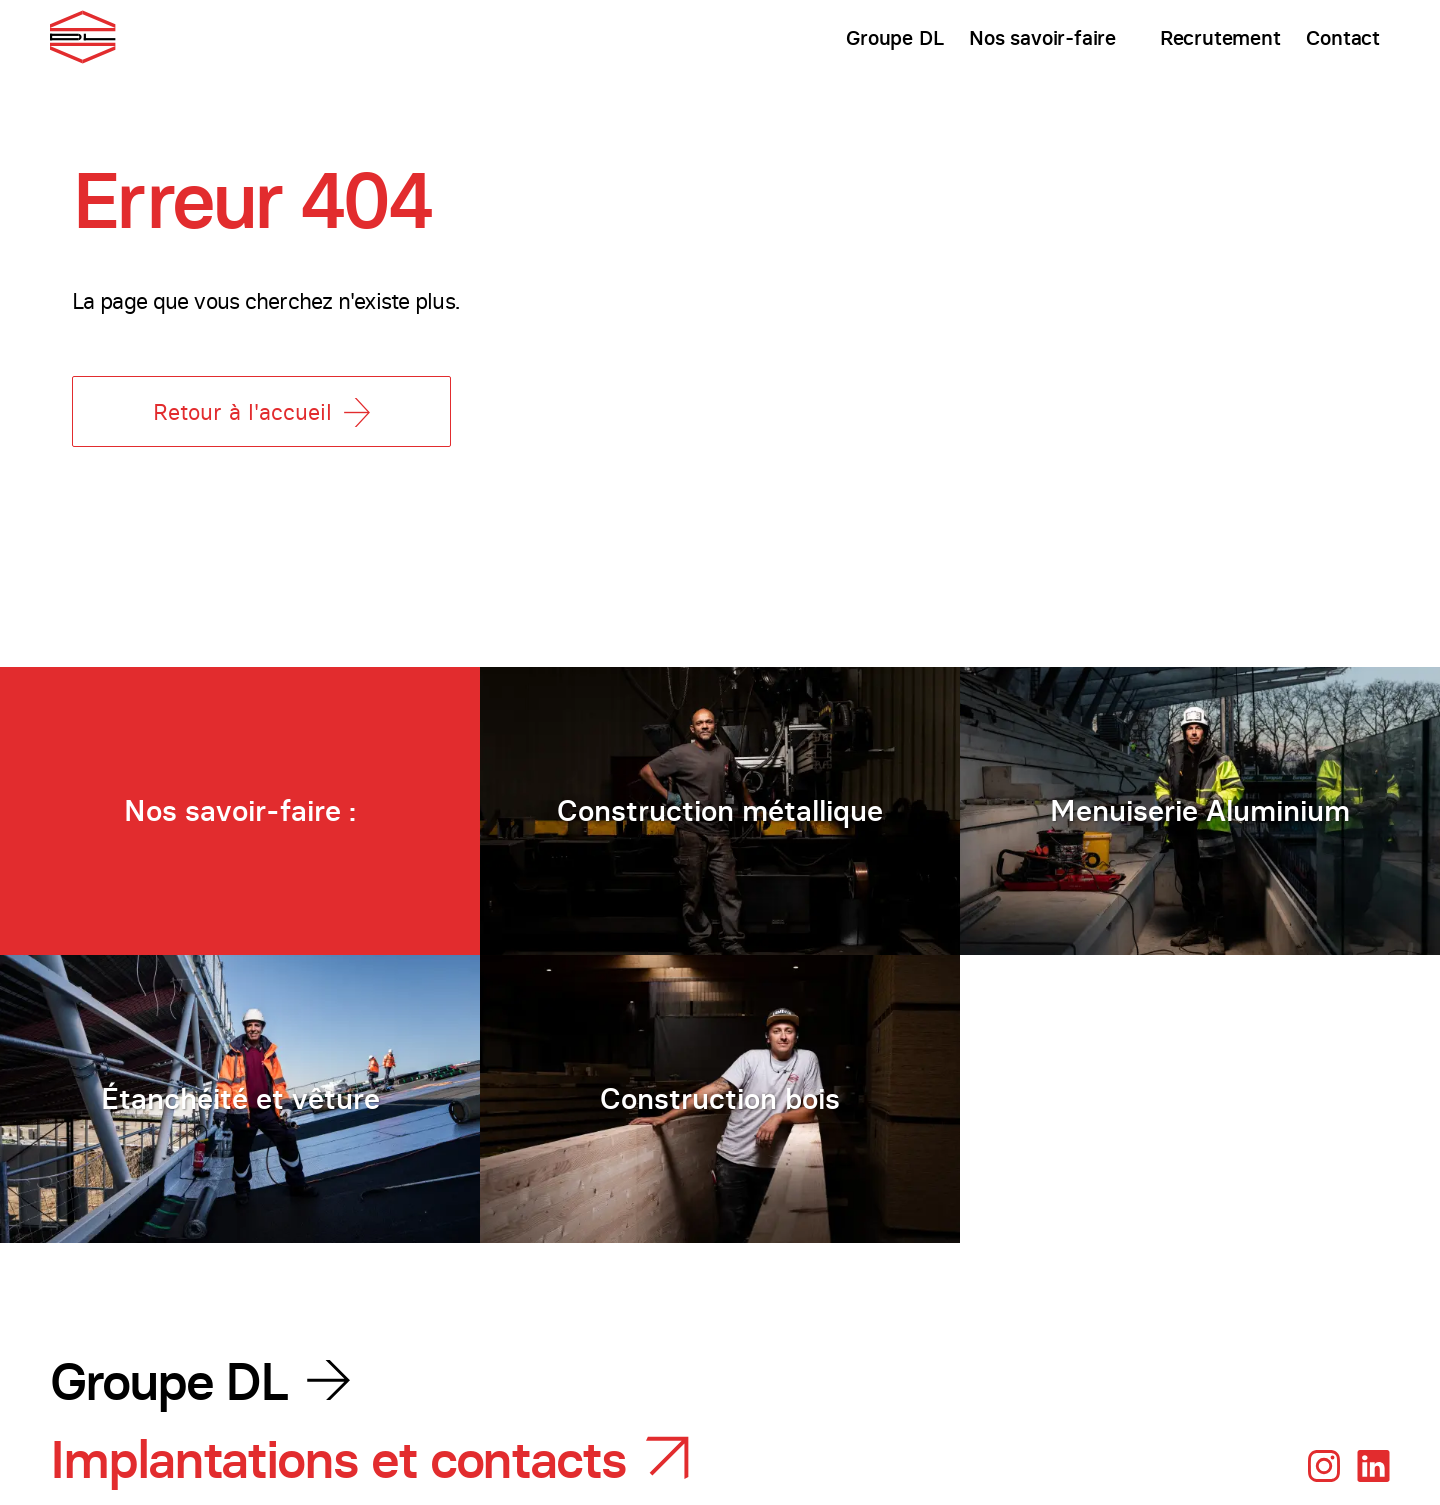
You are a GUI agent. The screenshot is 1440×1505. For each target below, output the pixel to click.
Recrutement (1220, 37)
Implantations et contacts (338, 1459)
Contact (1343, 37)
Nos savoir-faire (1042, 37)
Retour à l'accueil (261, 412)
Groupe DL (894, 37)
